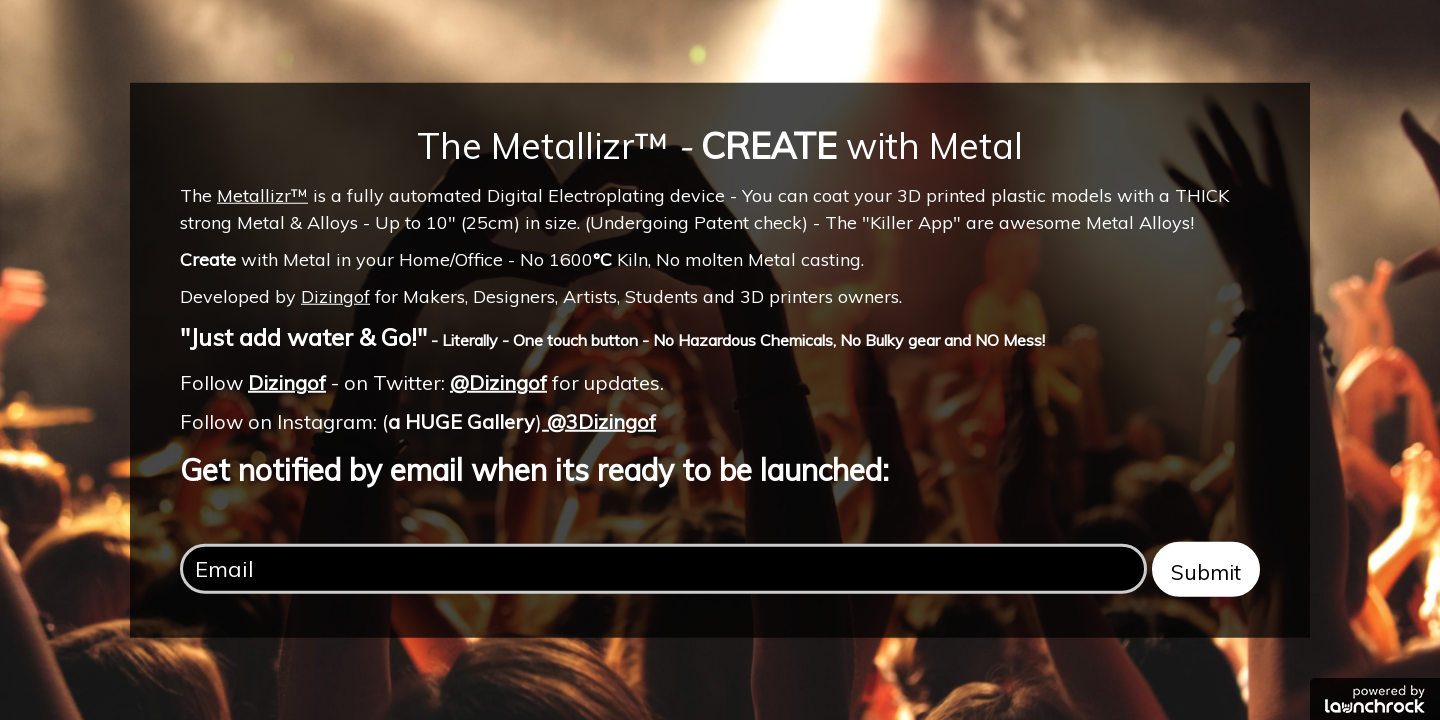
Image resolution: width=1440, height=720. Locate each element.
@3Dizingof (599, 420)
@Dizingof (498, 382)
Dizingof (335, 296)
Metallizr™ (262, 194)
